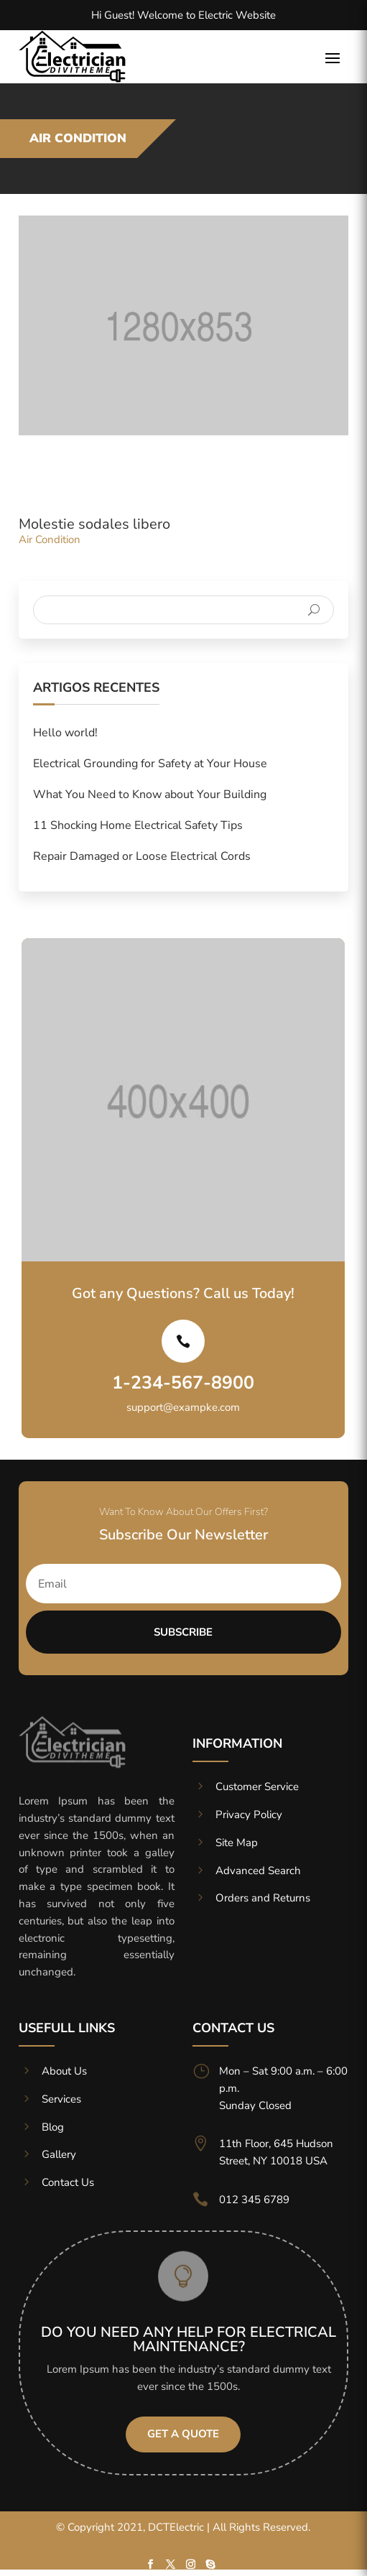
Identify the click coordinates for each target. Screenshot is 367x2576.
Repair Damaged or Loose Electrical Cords (142, 856)
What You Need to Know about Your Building (149, 794)
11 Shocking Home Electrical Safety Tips (138, 825)
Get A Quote (183, 2434)
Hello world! (65, 733)
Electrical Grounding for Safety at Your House (150, 764)
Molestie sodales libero (94, 524)
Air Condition (49, 539)
